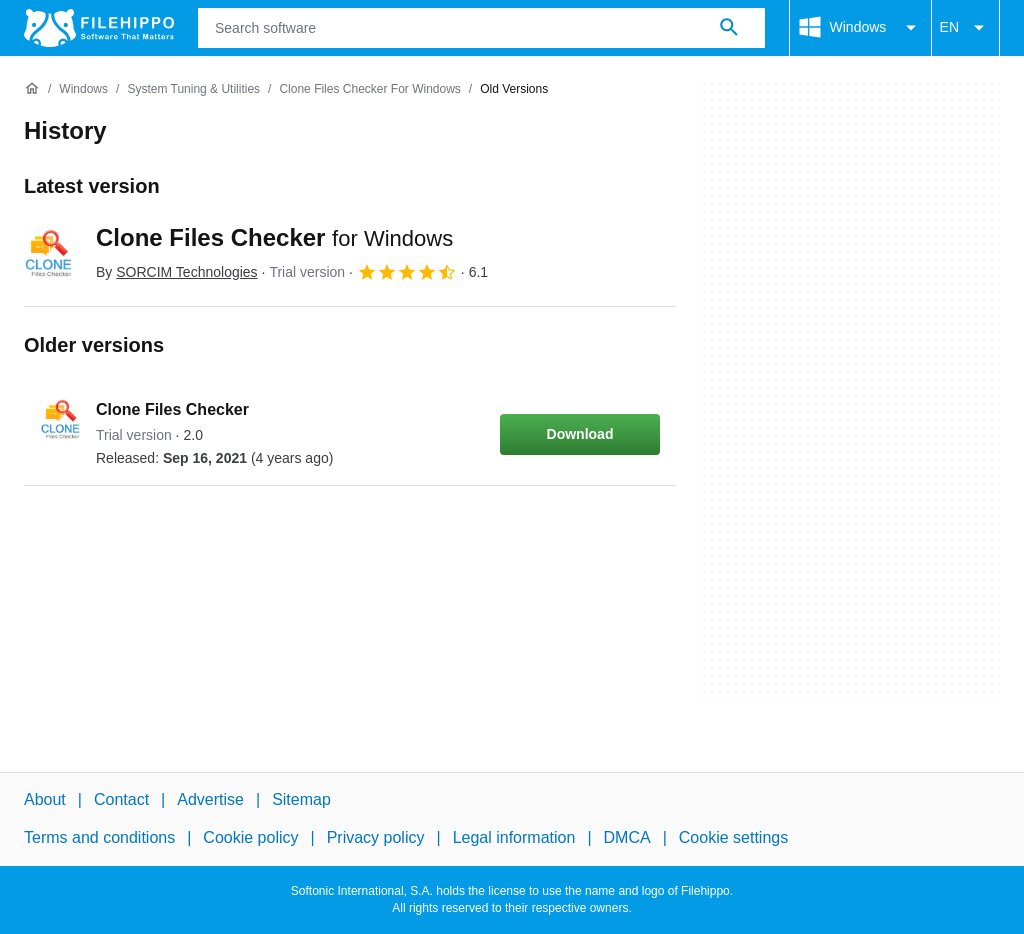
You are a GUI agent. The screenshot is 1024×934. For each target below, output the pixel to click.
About (45, 799)
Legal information (514, 837)
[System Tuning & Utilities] (193, 89)
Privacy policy (376, 837)
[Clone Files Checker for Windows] (369, 89)
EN (965, 28)
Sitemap (301, 799)
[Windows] (83, 89)
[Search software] (729, 28)
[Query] (481, 28)
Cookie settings (733, 837)
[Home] (32, 89)
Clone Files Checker (274, 237)
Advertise (210, 799)
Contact (121, 799)
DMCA (627, 837)
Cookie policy (250, 837)
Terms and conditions (99, 837)
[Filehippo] (99, 28)
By (177, 272)
